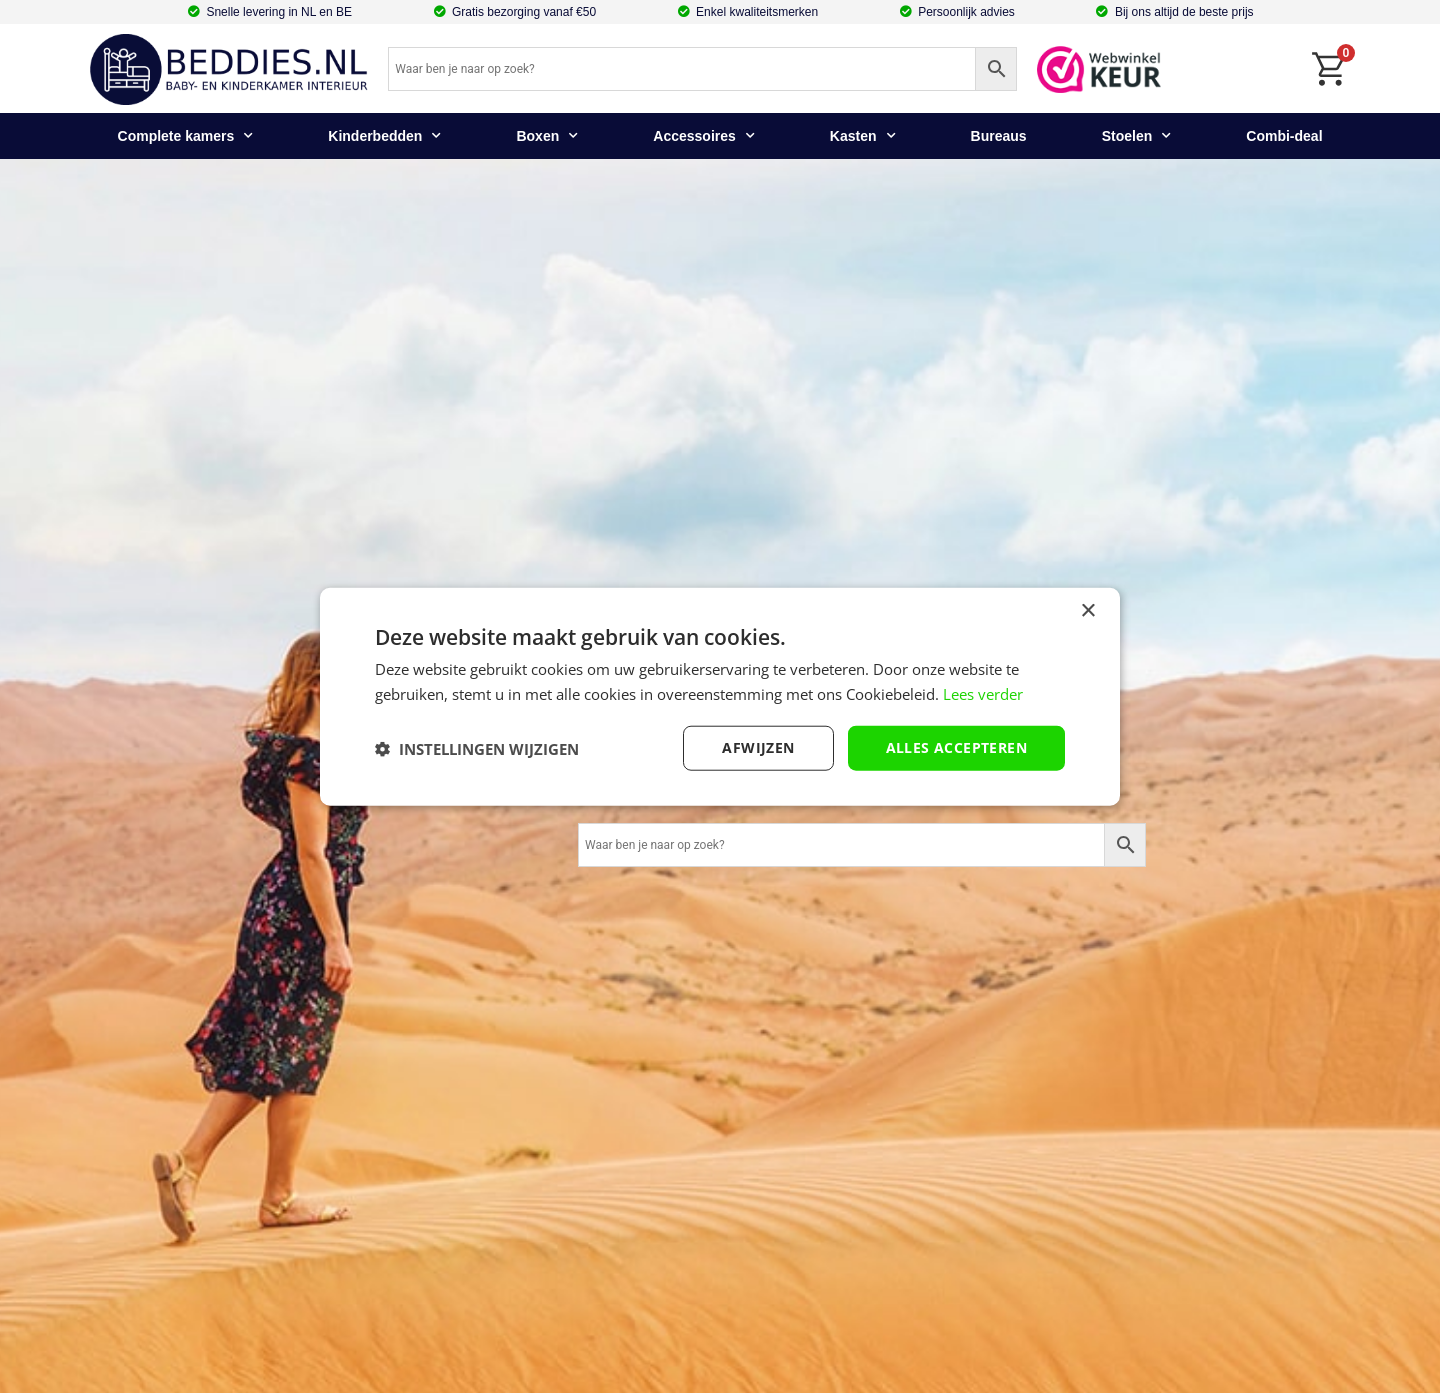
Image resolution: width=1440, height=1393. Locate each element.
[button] (477, 748)
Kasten (863, 136)
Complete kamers (186, 136)
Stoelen (1137, 136)
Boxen (547, 136)
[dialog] (720, 696)
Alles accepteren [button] (956, 747)
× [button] (1087, 610)
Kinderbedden (384, 136)
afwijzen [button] (758, 747)
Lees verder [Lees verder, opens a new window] (983, 693)
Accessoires (704, 136)
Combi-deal (1284, 136)
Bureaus (999, 136)
